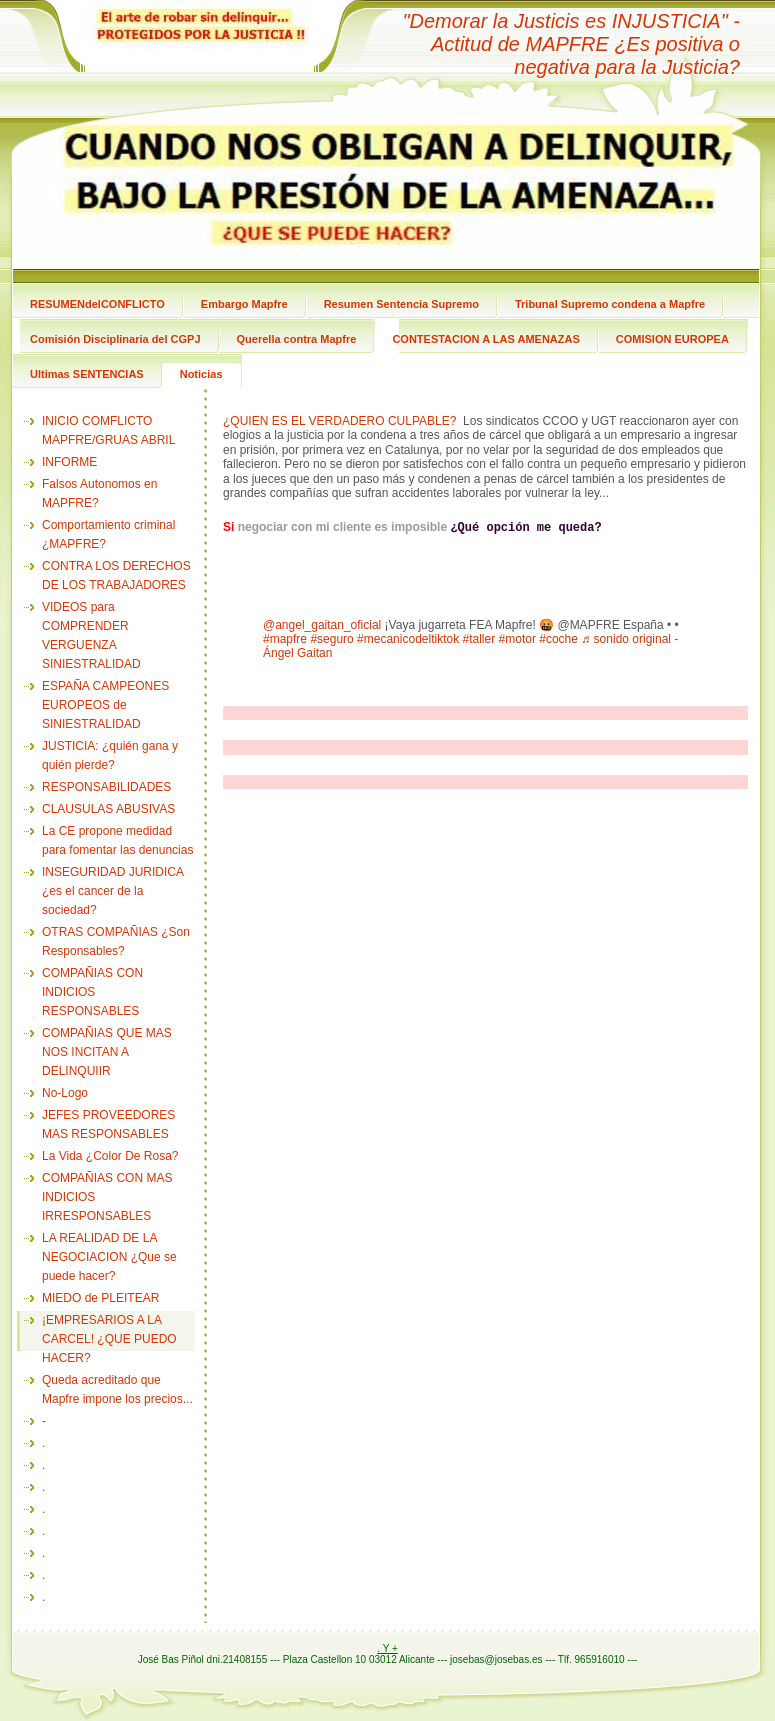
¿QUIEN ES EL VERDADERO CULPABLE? (339, 421)
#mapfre (285, 639)
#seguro (331, 639)
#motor (517, 639)
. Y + (387, 1648)
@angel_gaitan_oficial (322, 625)
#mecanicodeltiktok (408, 639)
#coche (558, 639)
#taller (479, 639)
